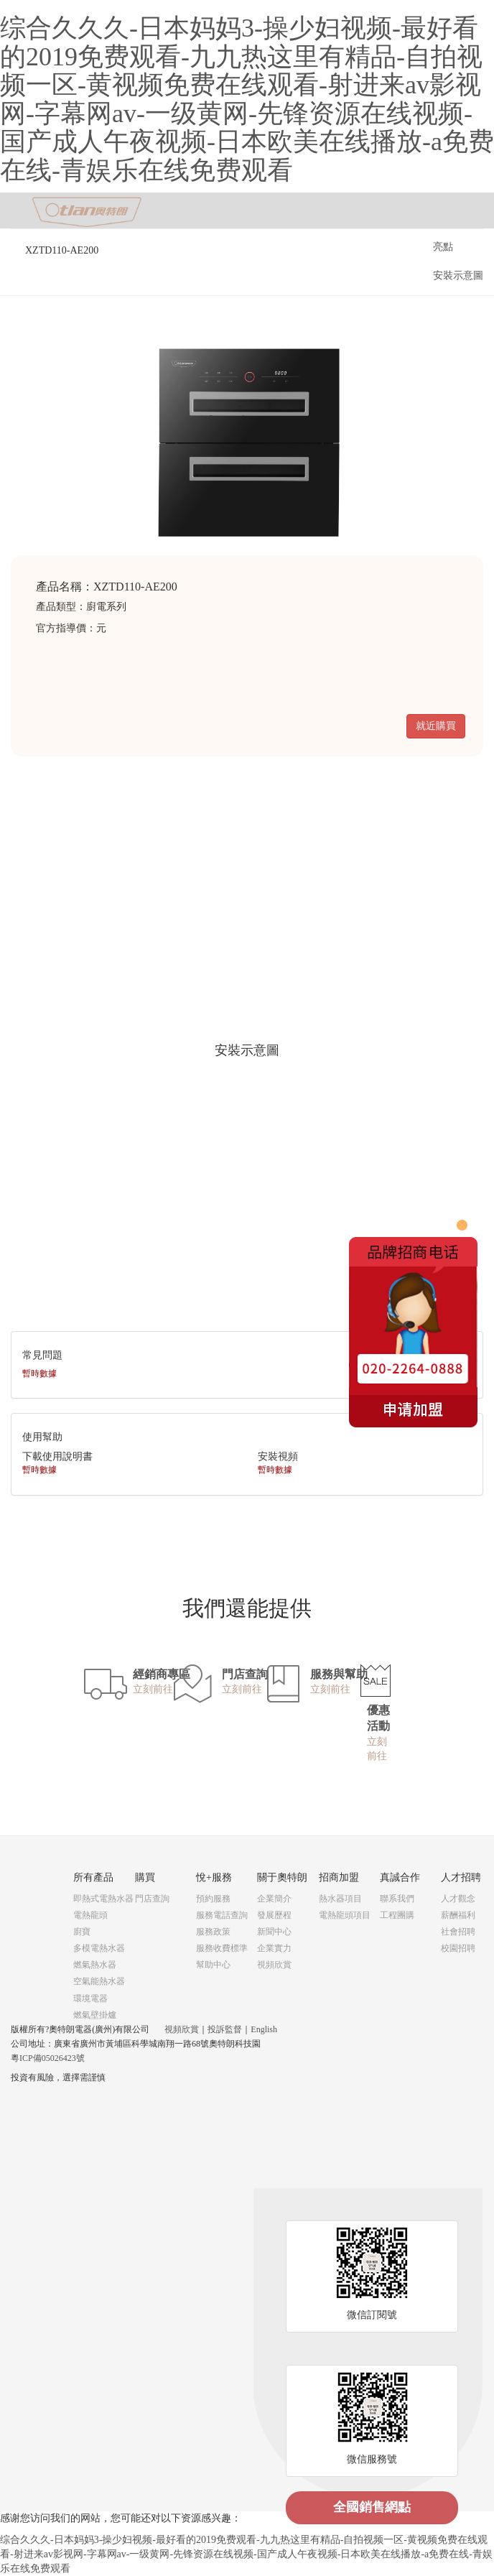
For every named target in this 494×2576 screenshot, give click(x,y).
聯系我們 (397, 1899)
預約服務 (213, 1899)
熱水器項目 (340, 1899)
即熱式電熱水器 (103, 1899)
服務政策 (213, 1932)
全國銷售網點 (372, 2507)
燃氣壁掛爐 (94, 2015)
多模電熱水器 (99, 1948)
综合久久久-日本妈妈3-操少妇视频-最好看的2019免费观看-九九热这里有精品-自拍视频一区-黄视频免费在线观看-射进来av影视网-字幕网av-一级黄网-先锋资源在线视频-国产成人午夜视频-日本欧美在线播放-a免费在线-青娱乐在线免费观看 (247, 99)
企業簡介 (274, 1899)
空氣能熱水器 (99, 1981)
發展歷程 (274, 1915)
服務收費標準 (222, 1948)
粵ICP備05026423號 (48, 2058)
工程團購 (397, 1915)
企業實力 (274, 1948)
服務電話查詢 (222, 1915)
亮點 (443, 246)
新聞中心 (274, 1932)
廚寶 (81, 1932)
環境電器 (90, 1998)
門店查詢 (152, 1899)
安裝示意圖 (458, 275)
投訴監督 (225, 2029)
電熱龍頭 (90, 1915)
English (264, 2029)
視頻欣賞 (274, 1965)
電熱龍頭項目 (344, 1915)
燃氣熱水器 (94, 1965)
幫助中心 (213, 1965)
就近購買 (436, 726)
